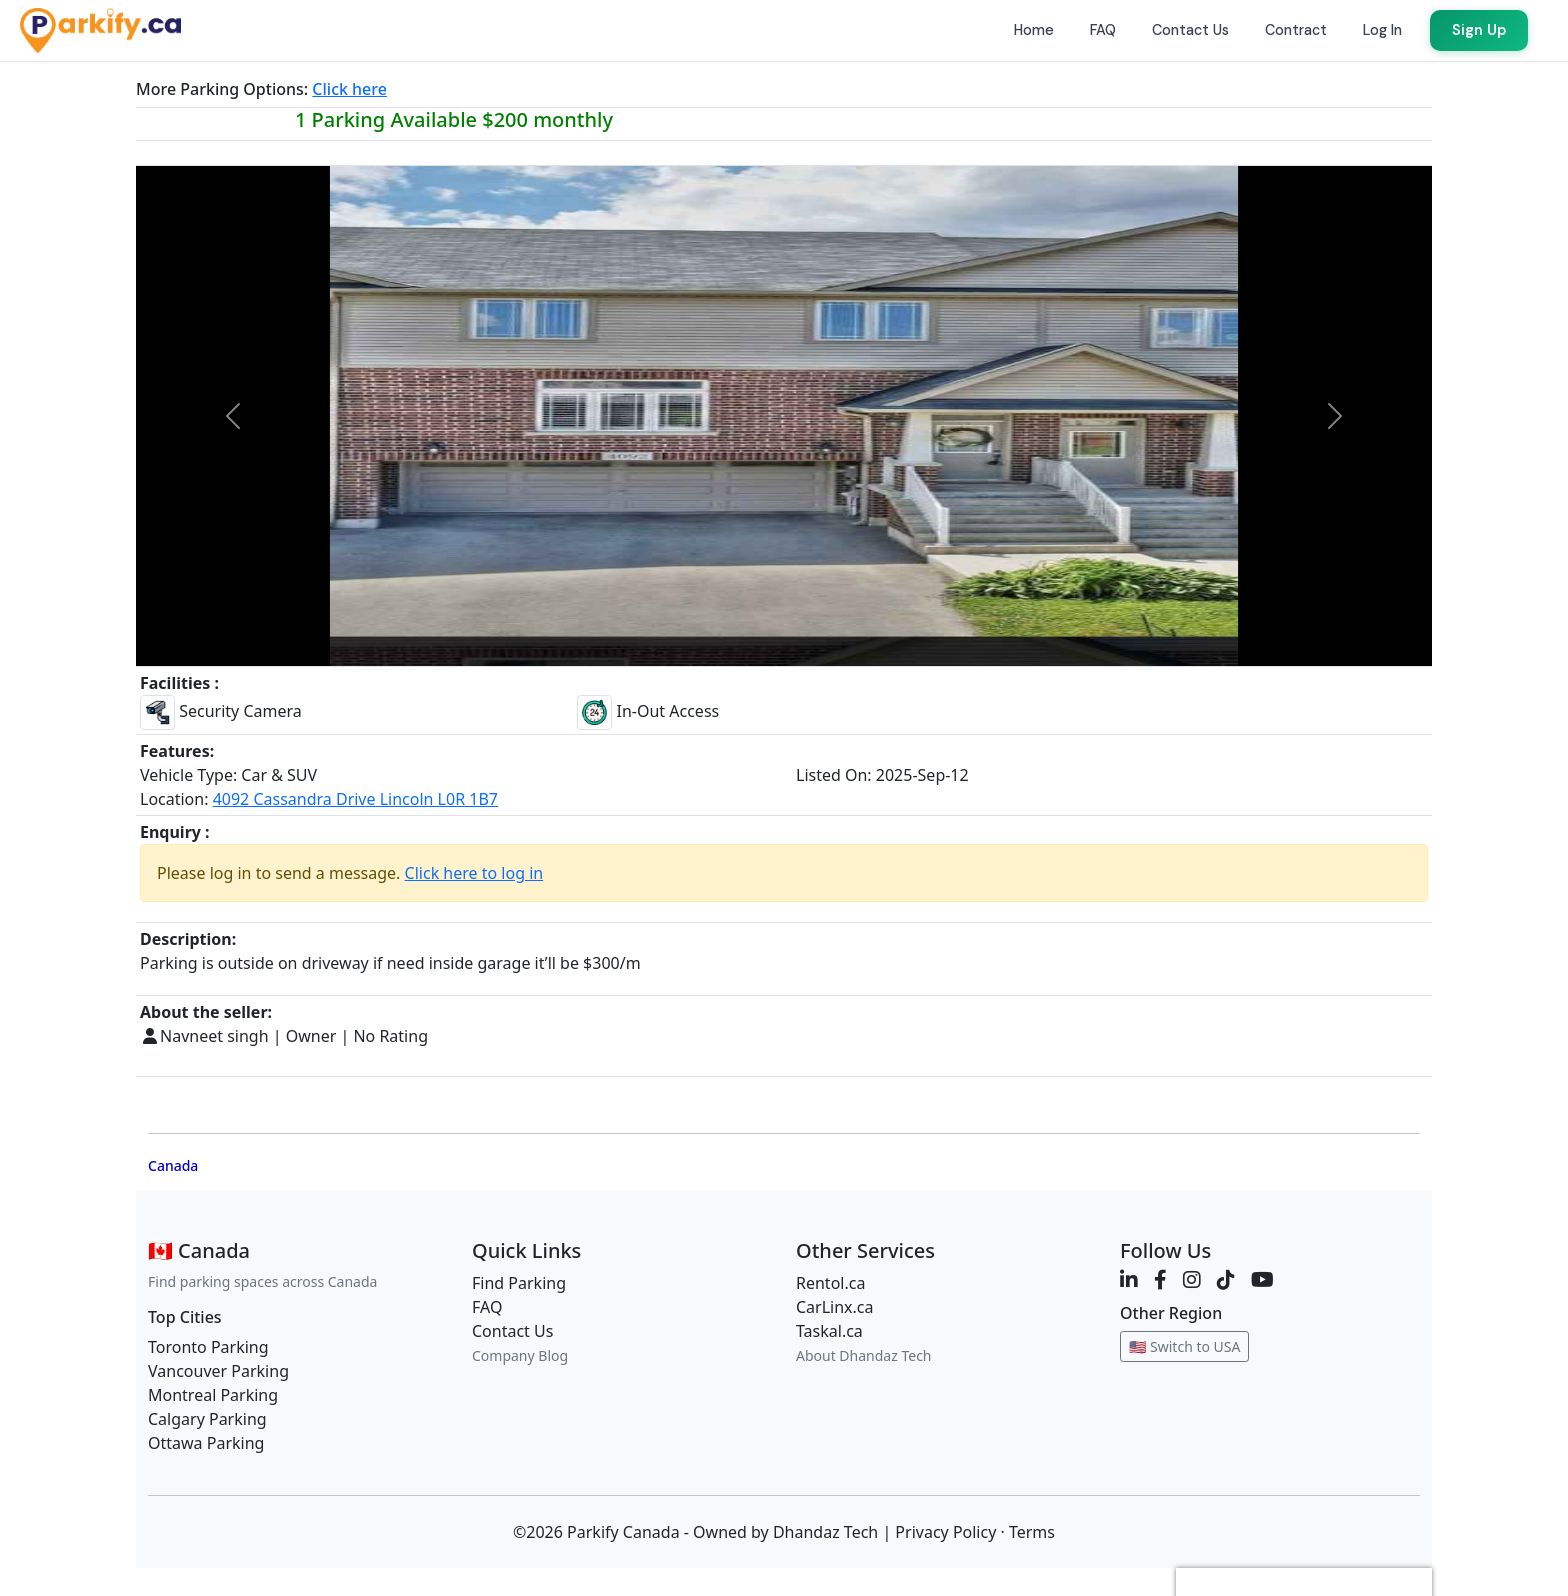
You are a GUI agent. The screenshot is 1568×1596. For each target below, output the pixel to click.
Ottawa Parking (206, 1443)
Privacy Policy (945, 1532)
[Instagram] (1192, 1279)
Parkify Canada (623, 1532)
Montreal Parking (213, 1395)
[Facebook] (1160, 1279)
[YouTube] (1262, 1279)
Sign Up (1479, 30)
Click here (349, 89)
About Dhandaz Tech (864, 1355)
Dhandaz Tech (825, 1532)
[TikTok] (1226, 1279)
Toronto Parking (208, 1347)
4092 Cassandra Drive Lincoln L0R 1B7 (355, 799)
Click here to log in (474, 873)
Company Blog (520, 1355)
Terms (1032, 1532)
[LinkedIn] (1129, 1279)
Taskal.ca (829, 1331)
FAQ (487, 1307)
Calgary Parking (207, 1419)
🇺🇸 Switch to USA (1184, 1346)
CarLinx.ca (835, 1307)
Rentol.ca (830, 1283)
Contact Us (512, 1331)
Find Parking (519, 1283)
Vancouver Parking (218, 1371)
